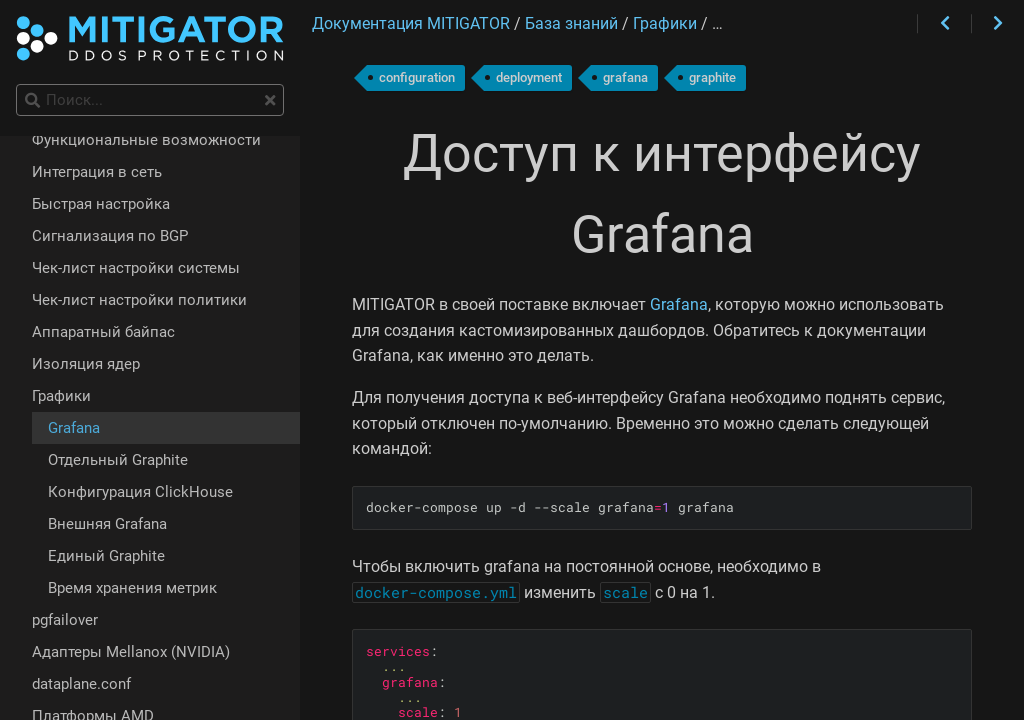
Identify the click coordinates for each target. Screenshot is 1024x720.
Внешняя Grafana (107, 524)
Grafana (679, 304)
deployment (529, 77)
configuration (417, 77)
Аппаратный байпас (103, 332)
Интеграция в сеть (97, 172)
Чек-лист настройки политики (139, 300)
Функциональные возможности (146, 140)
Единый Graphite (106, 556)
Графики (61, 396)
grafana (625, 77)
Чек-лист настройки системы (136, 268)
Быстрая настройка (101, 204)
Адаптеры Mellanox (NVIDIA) (131, 652)
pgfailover (65, 620)
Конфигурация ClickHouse (140, 492)
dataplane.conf (81, 684)
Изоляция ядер (86, 364)
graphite (712, 77)
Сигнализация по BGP (110, 236)
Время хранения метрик (132, 588)
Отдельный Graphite (118, 460)
